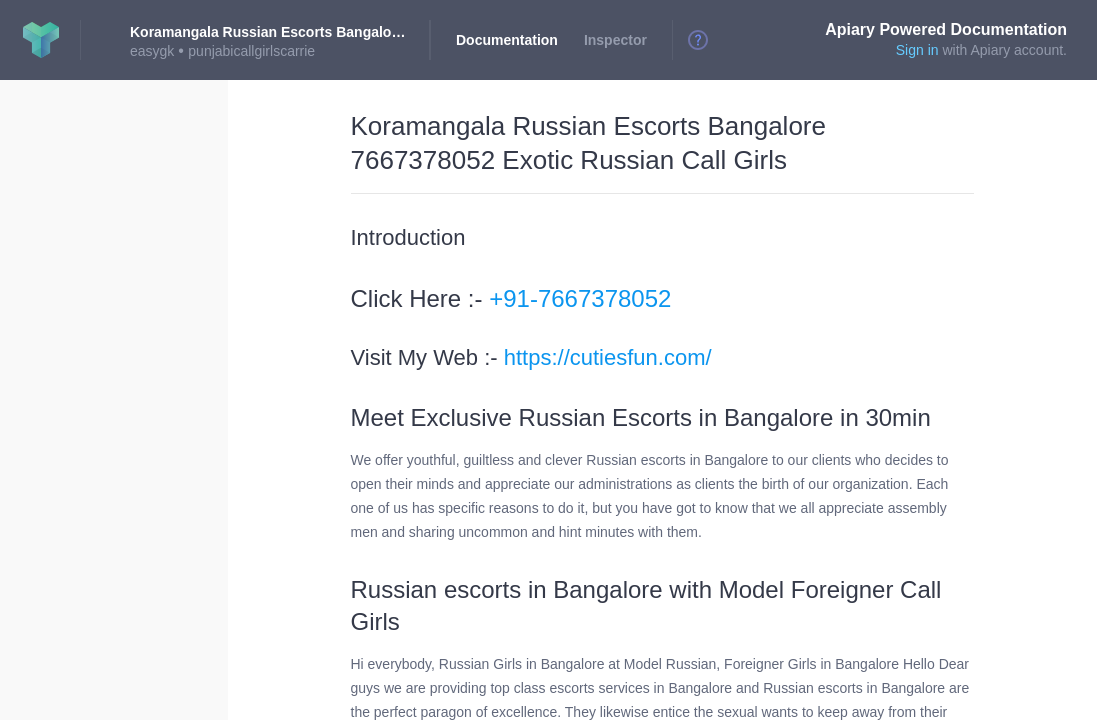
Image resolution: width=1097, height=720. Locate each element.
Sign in (917, 50)
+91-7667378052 (580, 298)
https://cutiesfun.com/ (608, 357)
